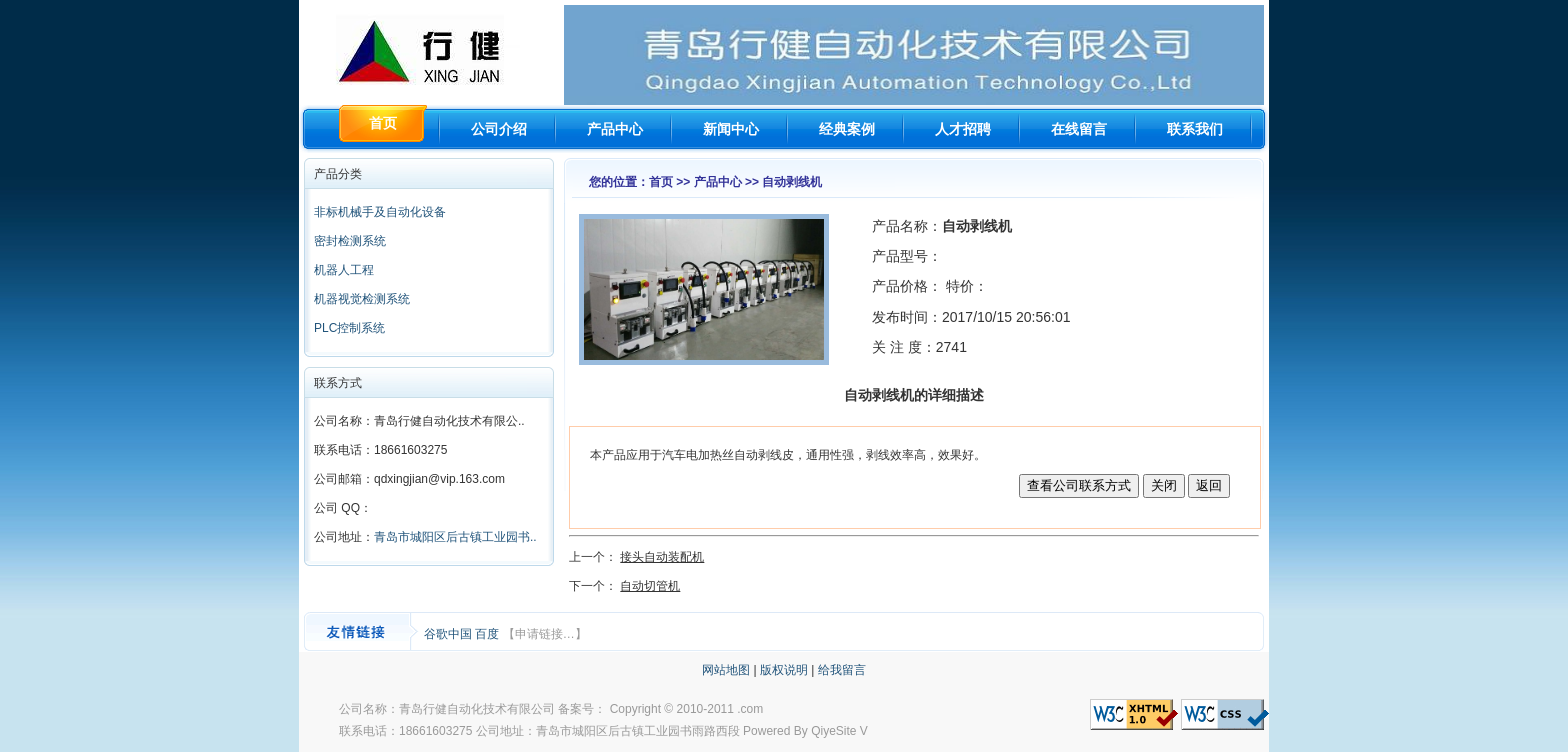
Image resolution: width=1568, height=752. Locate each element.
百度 (488, 634)
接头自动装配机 (662, 557)
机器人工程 (344, 270)
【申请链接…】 (545, 634)
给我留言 (842, 670)
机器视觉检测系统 (362, 299)
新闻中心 (731, 129)
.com (750, 709)
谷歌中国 (449, 634)
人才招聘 (963, 129)
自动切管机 (650, 586)
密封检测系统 (350, 241)
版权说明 (784, 670)
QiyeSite (833, 731)
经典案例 (847, 129)
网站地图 (726, 670)
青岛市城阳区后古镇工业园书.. (455, 537)
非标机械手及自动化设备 (380, 212)
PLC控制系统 (349, 328)
